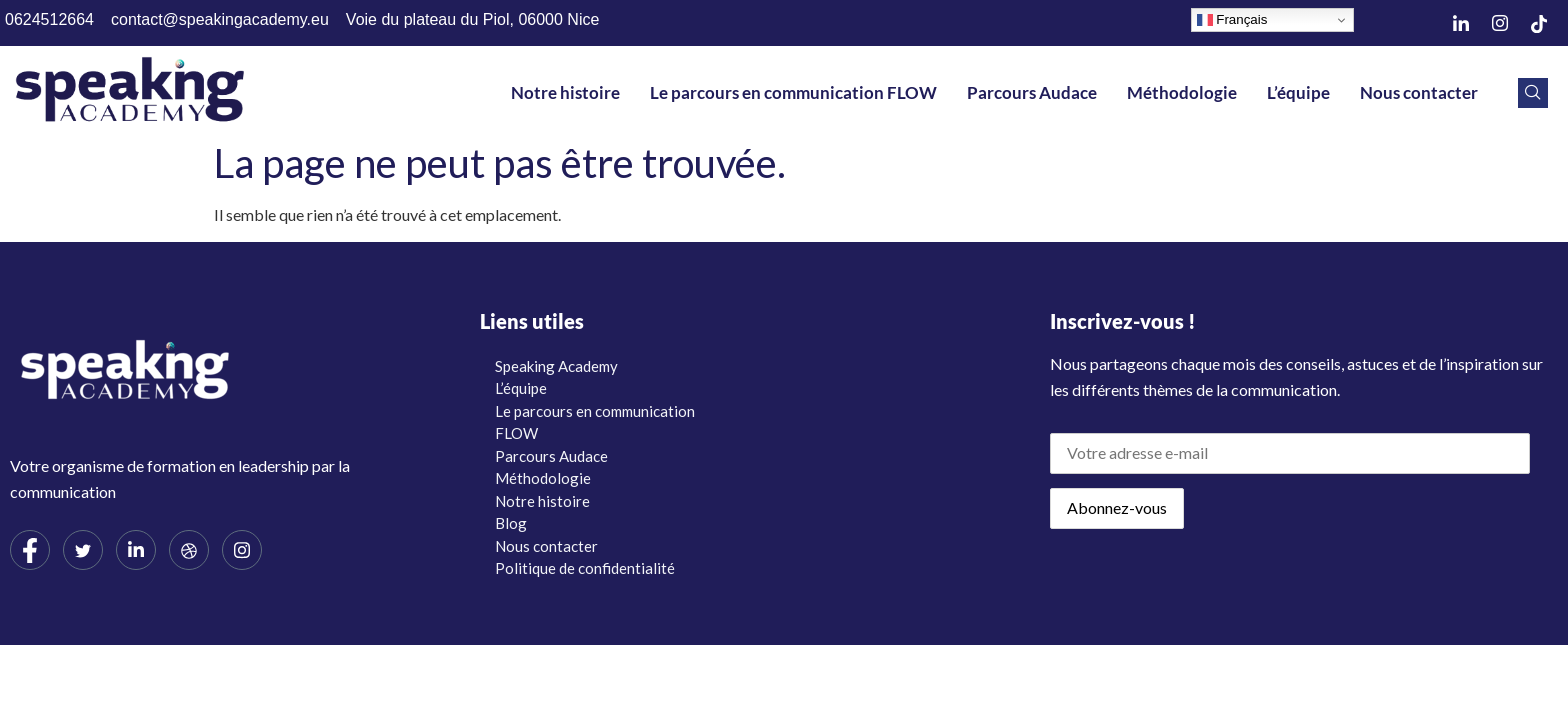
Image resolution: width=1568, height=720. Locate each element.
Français (1232, 20)
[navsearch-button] (1533, 93)
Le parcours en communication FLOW (793, 92)
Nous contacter (1419, 92)
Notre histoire (565, 92)
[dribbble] (189, 550)
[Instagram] (1500, 23)
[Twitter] (83, 550)
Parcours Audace (1032, 92)
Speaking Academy (556, 366)
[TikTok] (1539, 23)
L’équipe (1298, 92)
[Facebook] (30, 550)
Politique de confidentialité (585, 568)
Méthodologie (1182, 92)
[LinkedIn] (1461, 23)
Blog (511, 523)
